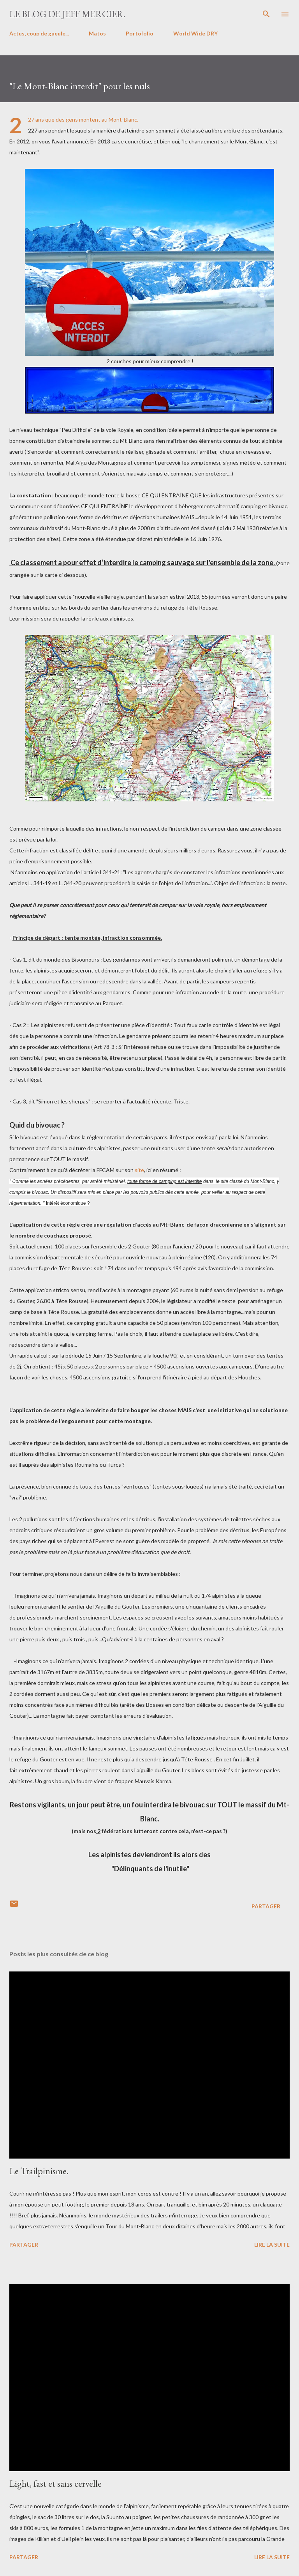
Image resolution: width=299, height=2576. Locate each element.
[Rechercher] (266, 14)
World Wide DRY (195, 33)
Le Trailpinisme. (39, 2171)
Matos (97, 33)
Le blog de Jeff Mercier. (67, 14)
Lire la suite (272, 2244)
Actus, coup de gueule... (39, 33)
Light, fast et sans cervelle (55, 2483)
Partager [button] (266, 1906)
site (139, 1170)
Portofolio (139, 33)
